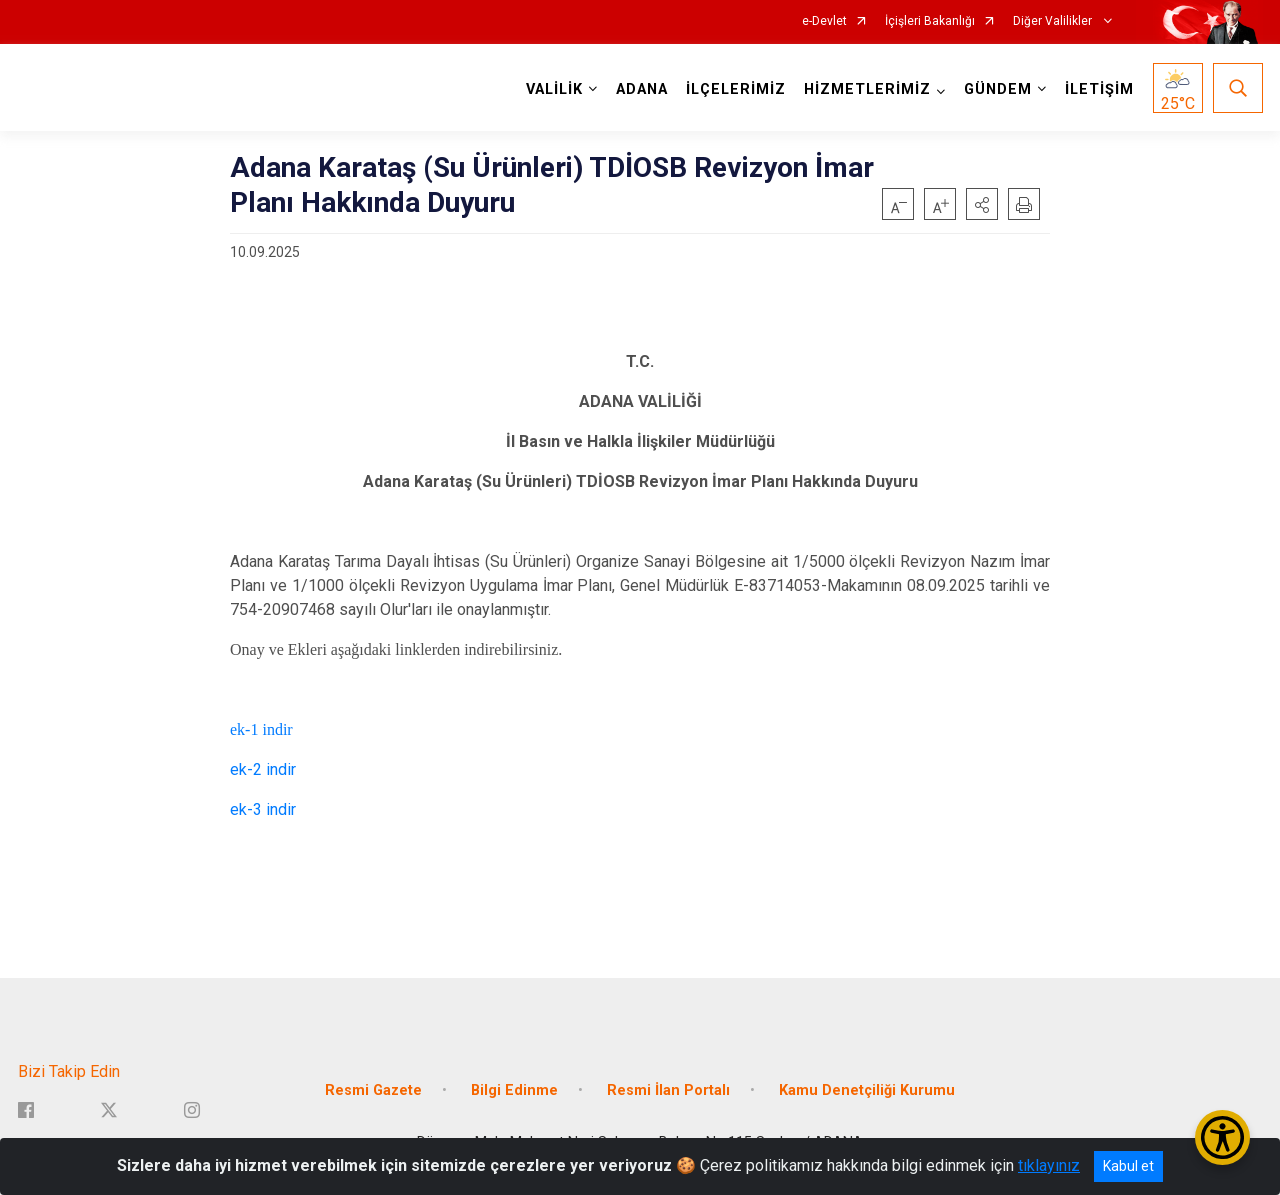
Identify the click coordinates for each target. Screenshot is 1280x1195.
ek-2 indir (263, 769)
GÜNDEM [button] (998, 89)
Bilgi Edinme (514, 1090)
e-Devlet (824, 21)
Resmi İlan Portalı (668, 1090)
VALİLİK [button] (554, 89)
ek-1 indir (261, 729)
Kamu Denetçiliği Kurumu (867, 1090)
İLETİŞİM (1099, 89)
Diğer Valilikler (1054, 21)
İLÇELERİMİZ (736, 89)
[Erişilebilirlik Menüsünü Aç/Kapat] (1222, 1137)
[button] (982, 204)
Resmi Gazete (373, 1090)
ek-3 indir (263, 809)
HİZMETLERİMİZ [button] (867, 89)
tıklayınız (1049, 1165)
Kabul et (1128, 1166)
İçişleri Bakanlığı (930, 21)
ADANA (642, 89)
